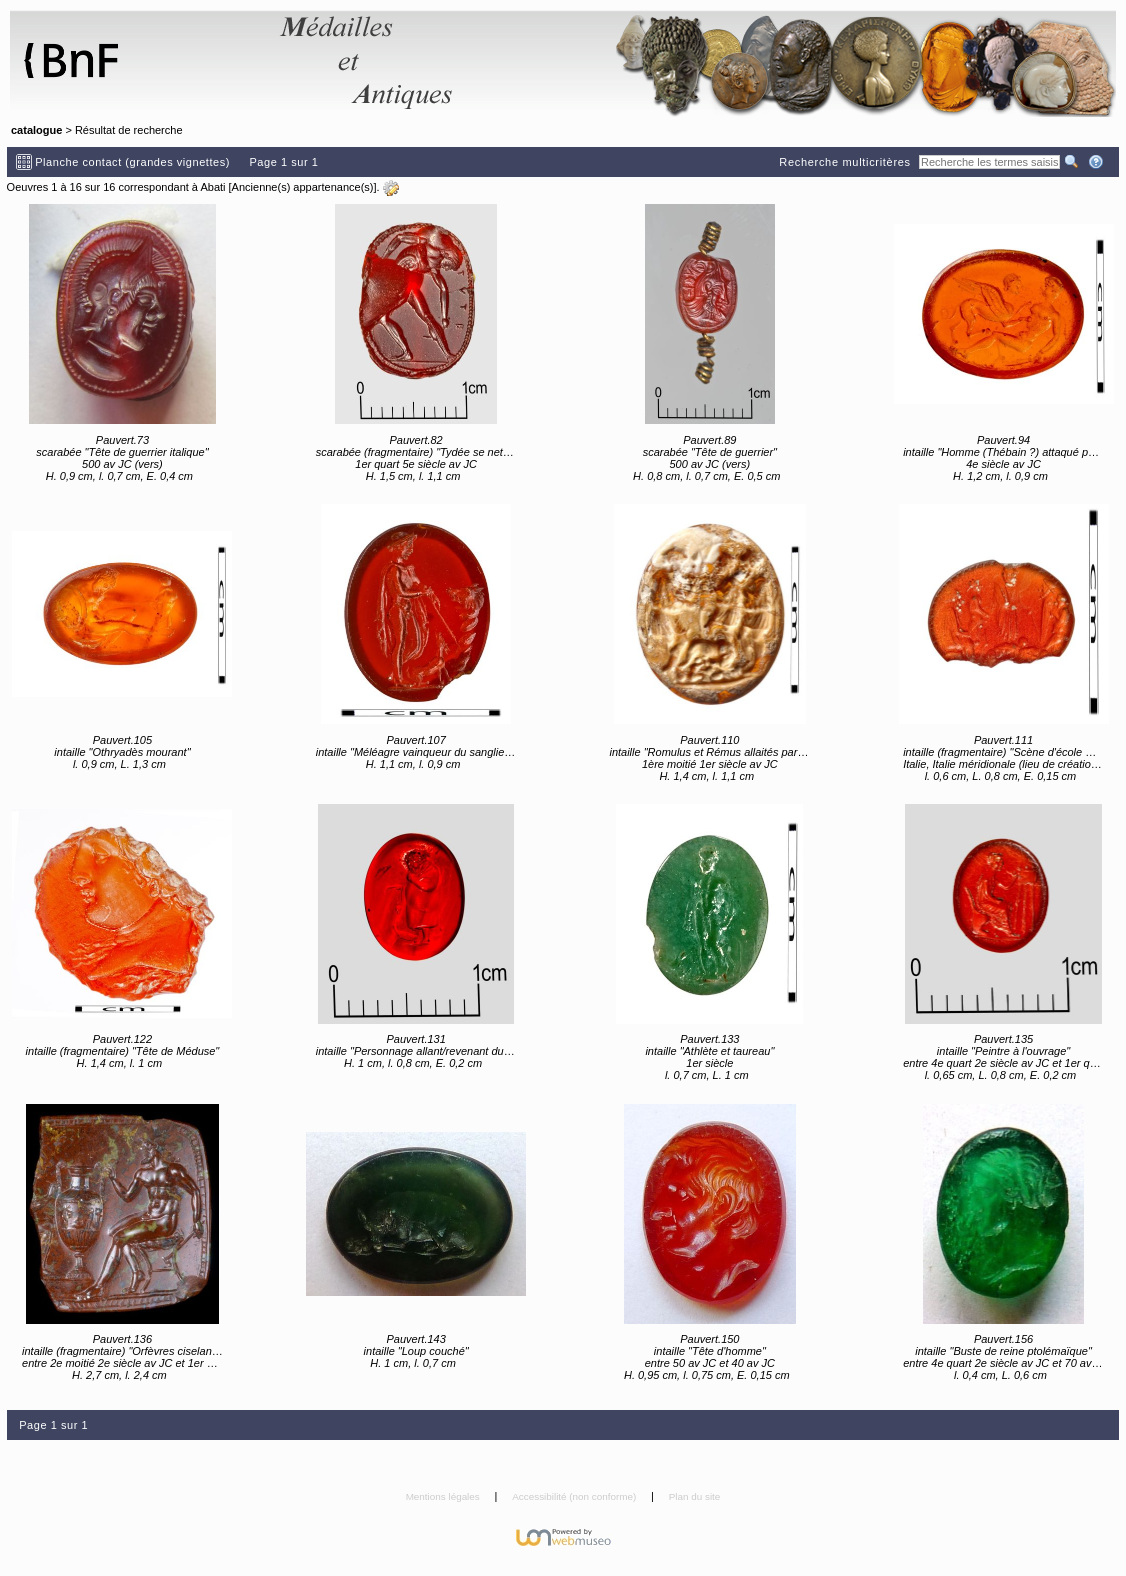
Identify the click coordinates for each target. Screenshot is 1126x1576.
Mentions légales (444, 1496)
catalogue (36, 130)
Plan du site (695, 1496)
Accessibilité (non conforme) (575, 1496)
